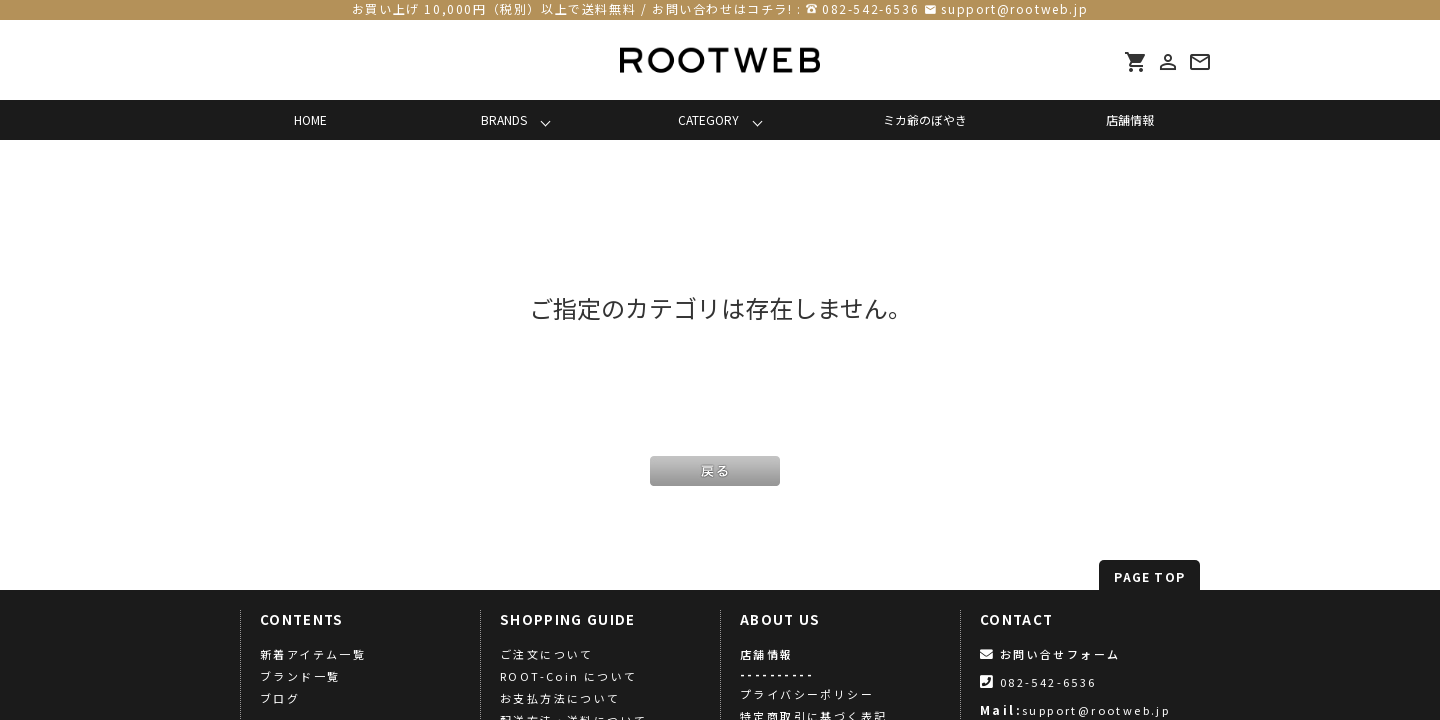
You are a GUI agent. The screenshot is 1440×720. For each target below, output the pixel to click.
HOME (310, 119)
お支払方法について (560, 698)
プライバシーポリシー (807, 694)
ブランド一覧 (300, 676)
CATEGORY (708, 119)
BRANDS (504, 119)
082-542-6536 (870, 8)
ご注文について (547, 654)
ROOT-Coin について (569, 676)
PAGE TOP (1149, 576)
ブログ (280, 698)
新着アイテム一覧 (313, 654)
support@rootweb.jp (1014, 8)
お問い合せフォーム (1050, 654)
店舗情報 (1130, 119)
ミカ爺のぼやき (925, 119)
